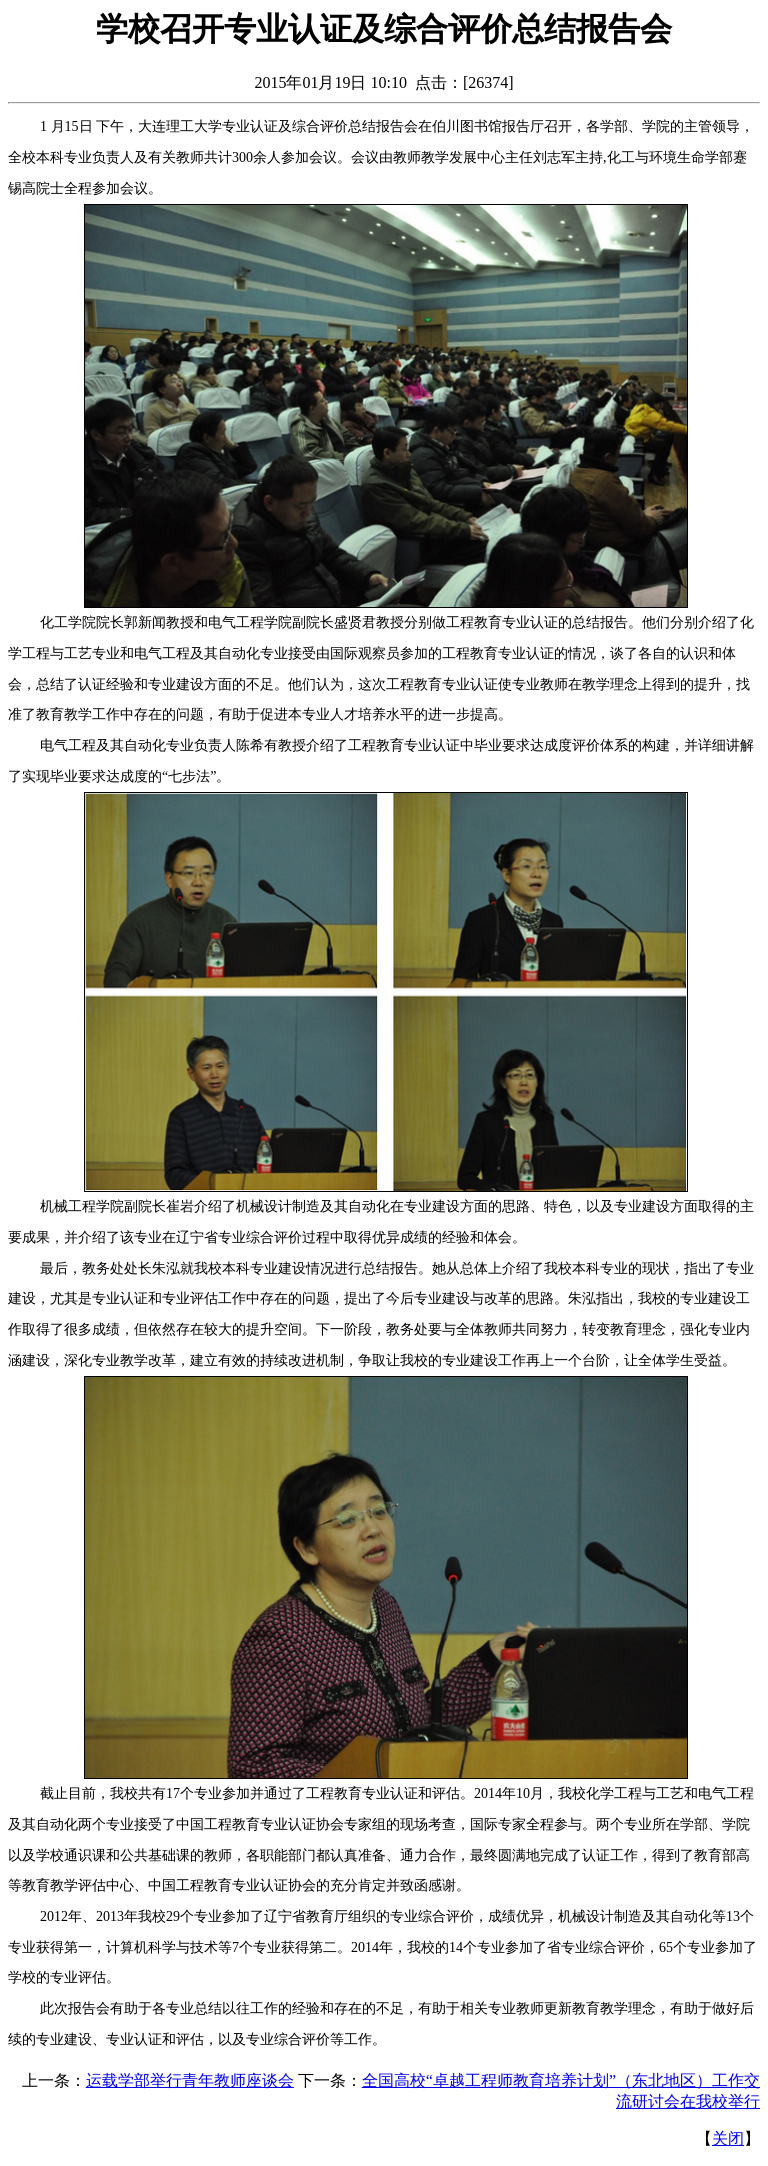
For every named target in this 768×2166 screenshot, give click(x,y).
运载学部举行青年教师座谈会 (190, 2080)
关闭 (728, 2138)
